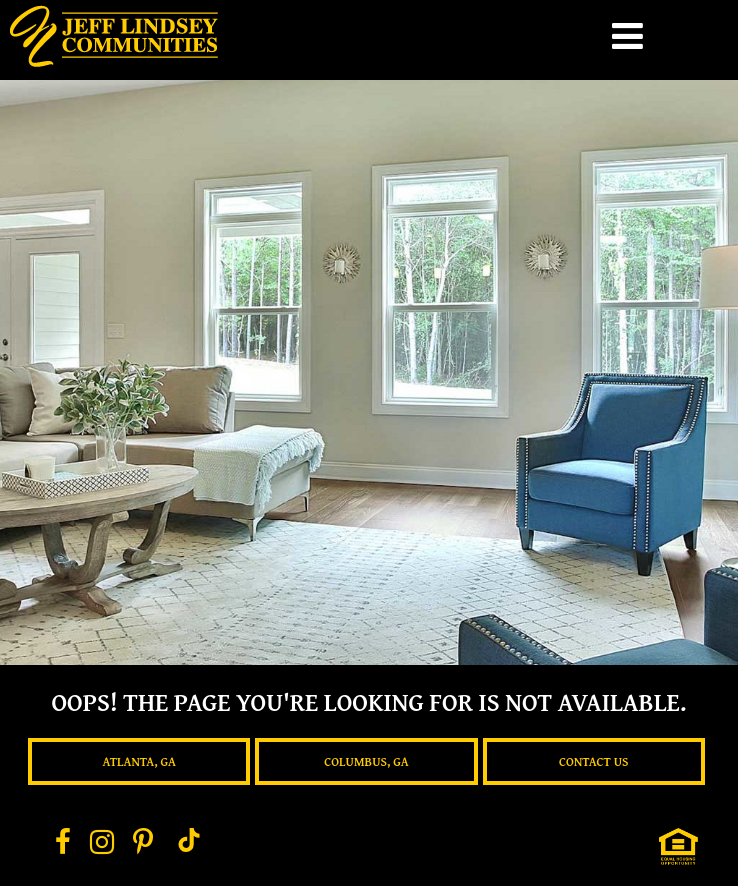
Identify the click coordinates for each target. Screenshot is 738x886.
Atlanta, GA (138, 761)
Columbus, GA (366, 761)
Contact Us (594, 761)
